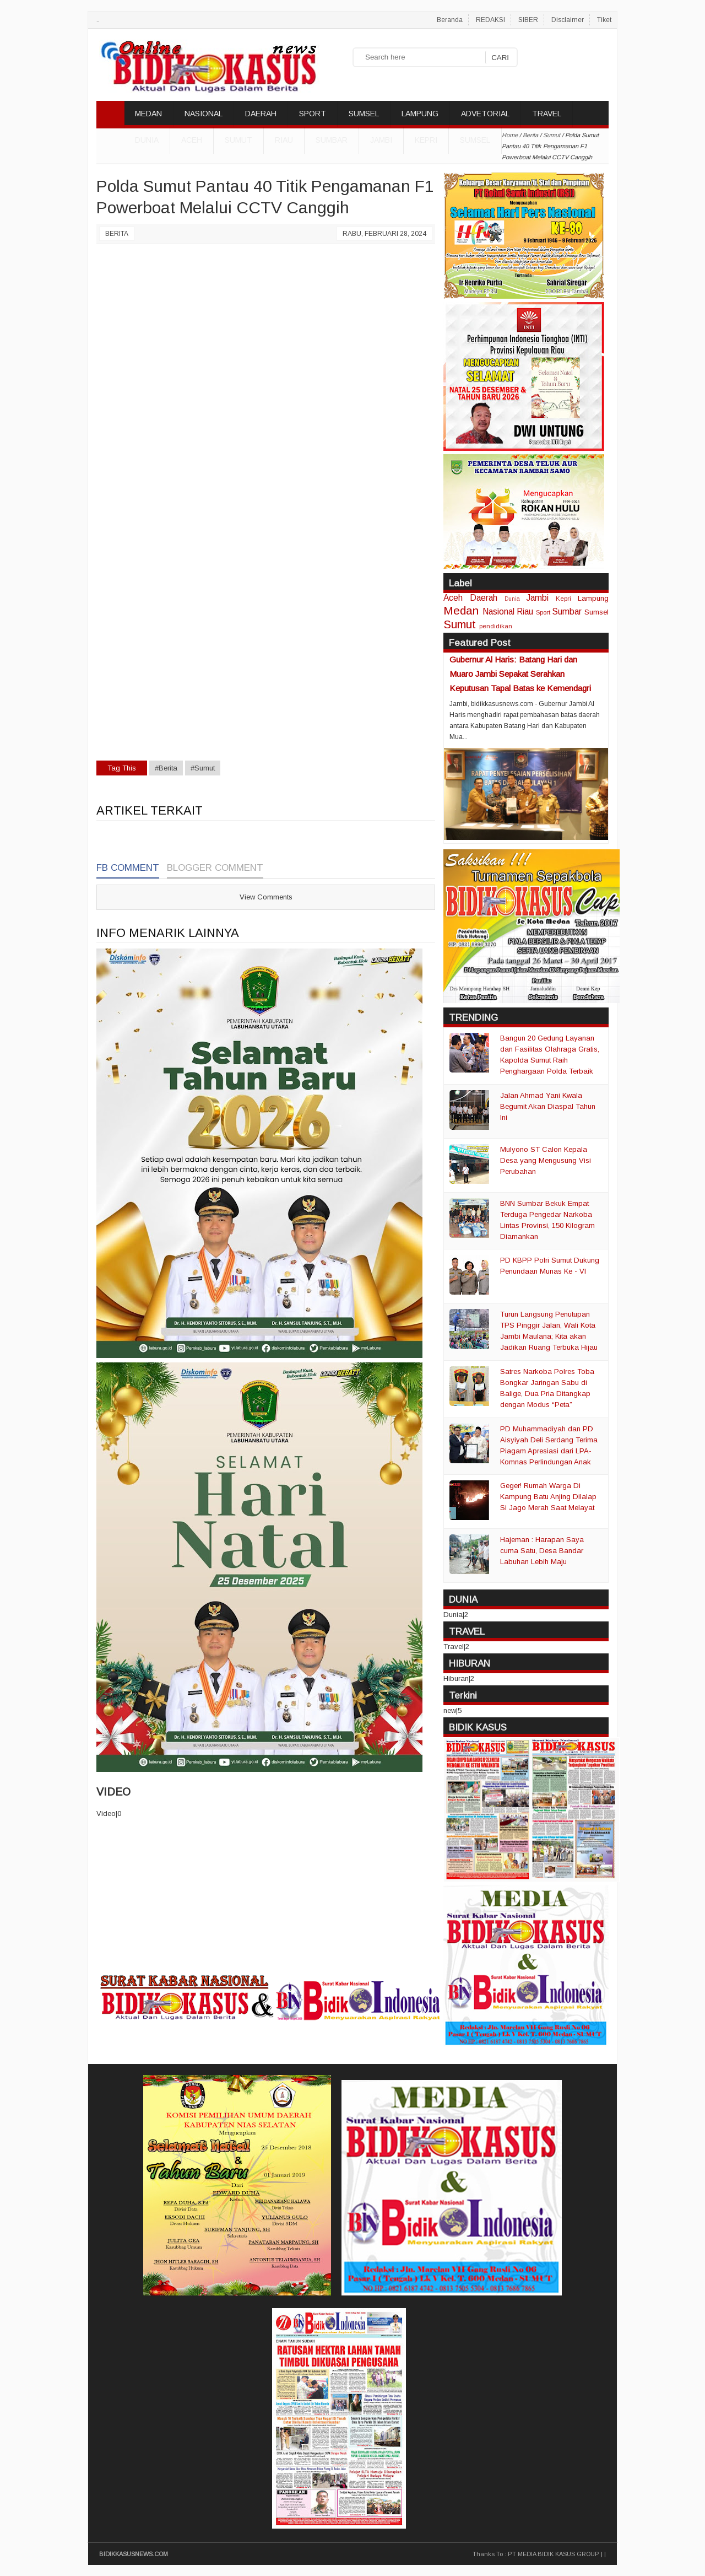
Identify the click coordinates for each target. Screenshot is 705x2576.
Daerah (483, 597)
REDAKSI (490, 20)
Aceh (191, 140)
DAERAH (260, 113)
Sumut (238, 140)
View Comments (266, 897)
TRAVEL (546, 113)
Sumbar (332, 140)
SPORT (312, 113)
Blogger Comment (215, 868)
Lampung (593, 598)
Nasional (498, 611)
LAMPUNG (420, 113)
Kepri (426, 140)
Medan (461, 610)
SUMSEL (364, 113)
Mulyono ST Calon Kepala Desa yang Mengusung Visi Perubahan (545, 1160)
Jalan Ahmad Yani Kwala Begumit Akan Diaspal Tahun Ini (547, 1106)
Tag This (121, 768)
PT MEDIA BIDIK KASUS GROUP (553, 2554)
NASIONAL (204, 113)
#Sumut (203, 768)
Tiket (604, 20)
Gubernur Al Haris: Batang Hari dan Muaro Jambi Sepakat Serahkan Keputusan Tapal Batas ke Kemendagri (520, 674)
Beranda (450, 20)
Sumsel (475, 140)
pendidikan (495, 625)
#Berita (166, 768)
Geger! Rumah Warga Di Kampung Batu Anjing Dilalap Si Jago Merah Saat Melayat (548, 1496)
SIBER (528, 20)
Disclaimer (567, 20)
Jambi (381, 140)
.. (98, 20)
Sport (543, 612)
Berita (116, 234)
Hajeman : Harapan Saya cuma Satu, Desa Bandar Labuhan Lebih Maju (542, 1550)
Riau (284, 140)
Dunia (512, 599)
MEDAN (148, 113)
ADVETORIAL (485, 113)
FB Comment (127, 868)
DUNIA (147, 140)
